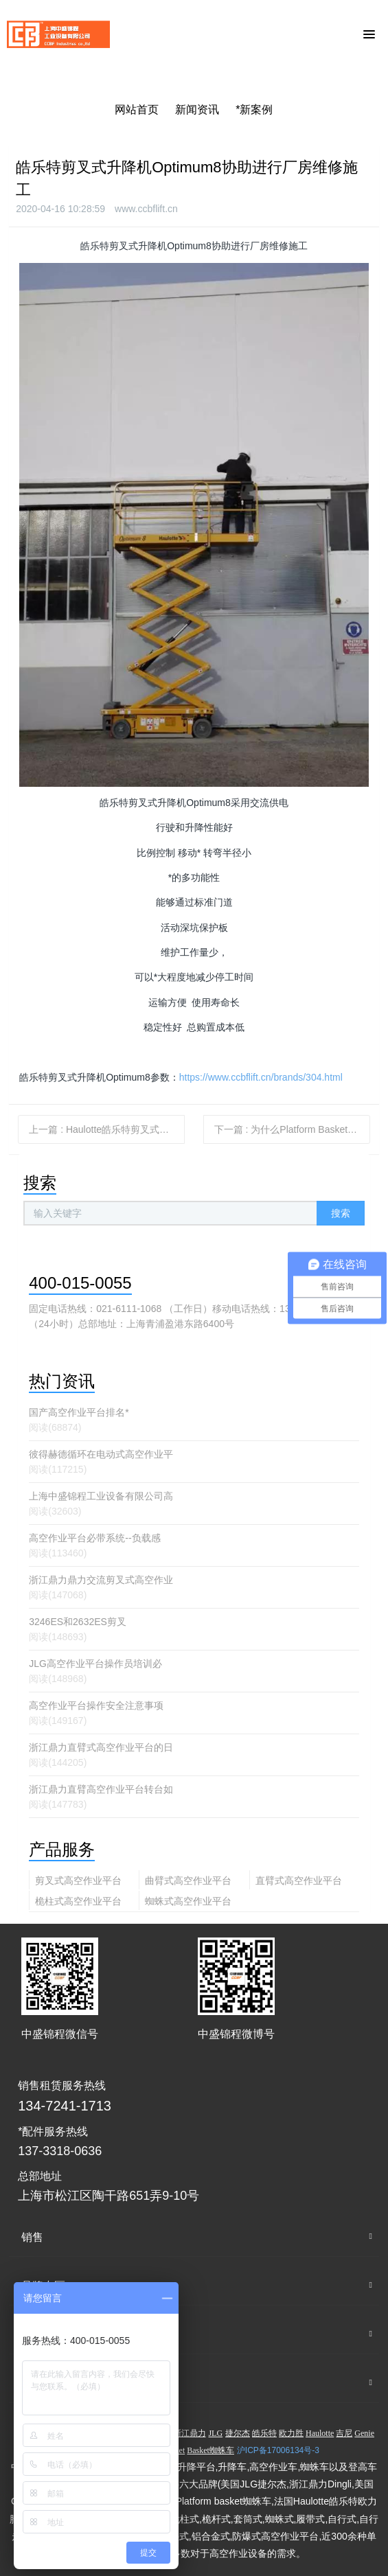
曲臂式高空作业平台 (188, 1880)
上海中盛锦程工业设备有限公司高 (101, 1496)
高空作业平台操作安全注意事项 (96, 1705)
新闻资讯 (197, 109)
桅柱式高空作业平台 (78, 1901)
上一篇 (107, 1129)
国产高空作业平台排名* (78, 1412)
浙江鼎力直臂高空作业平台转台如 (101, 1789)
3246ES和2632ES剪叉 (77, 1621)
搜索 (340, 1213)
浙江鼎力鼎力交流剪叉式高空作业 (101, 1579)
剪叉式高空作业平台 (78, 1880)
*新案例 (254, 109)
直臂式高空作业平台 (298, 1880)
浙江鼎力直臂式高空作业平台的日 (101, 1747)
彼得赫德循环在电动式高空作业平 (101, 1454)
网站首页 (137, 109)
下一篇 (292, 1129)
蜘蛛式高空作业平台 (188, 1901)
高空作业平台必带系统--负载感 (94, 1537)
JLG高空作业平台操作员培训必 (95, 1663)
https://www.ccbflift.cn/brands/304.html (261, 1077)
